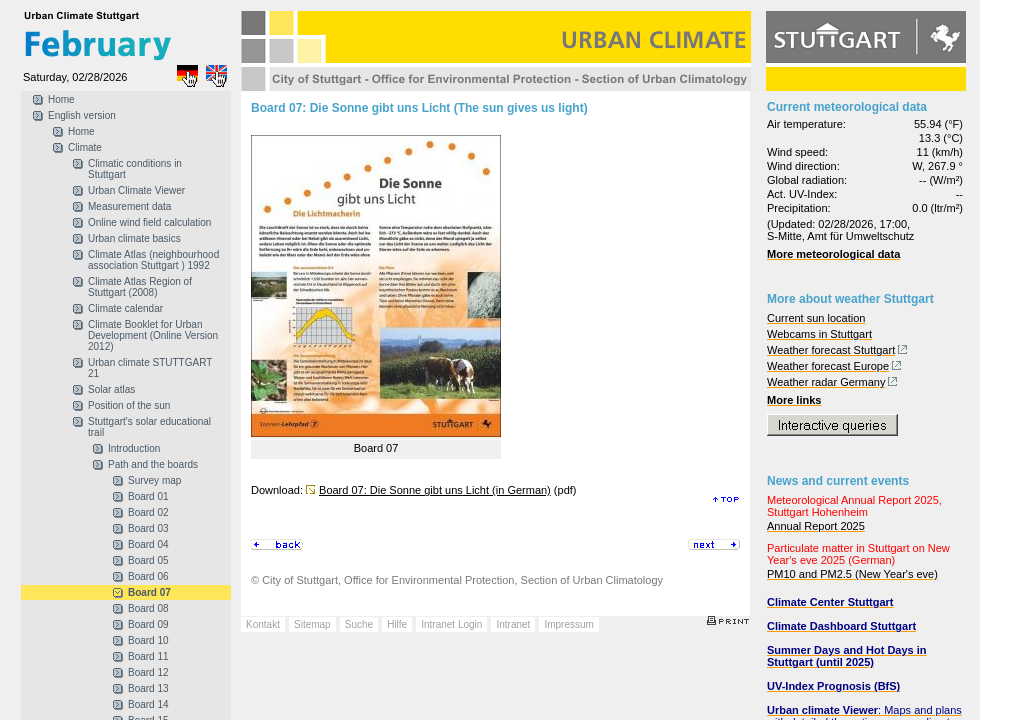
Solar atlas (111, 389)
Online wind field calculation (149, 222)
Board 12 (148, 672)
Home (61, 99)
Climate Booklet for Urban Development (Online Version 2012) (153, 335)
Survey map (154, 480)
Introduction (134, 448)
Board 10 (148, 640)
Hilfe (397, 624)
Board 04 (148, 544)
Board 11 (148, 656)
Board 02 (148, 512)
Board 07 (149, 592)
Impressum (568, 624)
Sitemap (312, 624)
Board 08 (148, 608)
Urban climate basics (134, 238)
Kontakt (263, 624)
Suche (359, 624)
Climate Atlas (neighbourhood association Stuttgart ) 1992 (153, 260)
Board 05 (148, 560)
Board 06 (148, 576)
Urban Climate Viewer (136, 190)
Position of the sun (129, 405)
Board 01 (148, 496)
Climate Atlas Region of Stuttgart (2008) (140, 287)
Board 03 (148, 528)
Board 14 (148, 704)
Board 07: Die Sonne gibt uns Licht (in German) (435, 490)
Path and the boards (153, 464)
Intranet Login (451, 624)
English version (82, 115)
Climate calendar (125, 308)
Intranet (513, 624)
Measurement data (129, 206)
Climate (85, 147)
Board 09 (148, 624)
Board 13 (148, 688)
